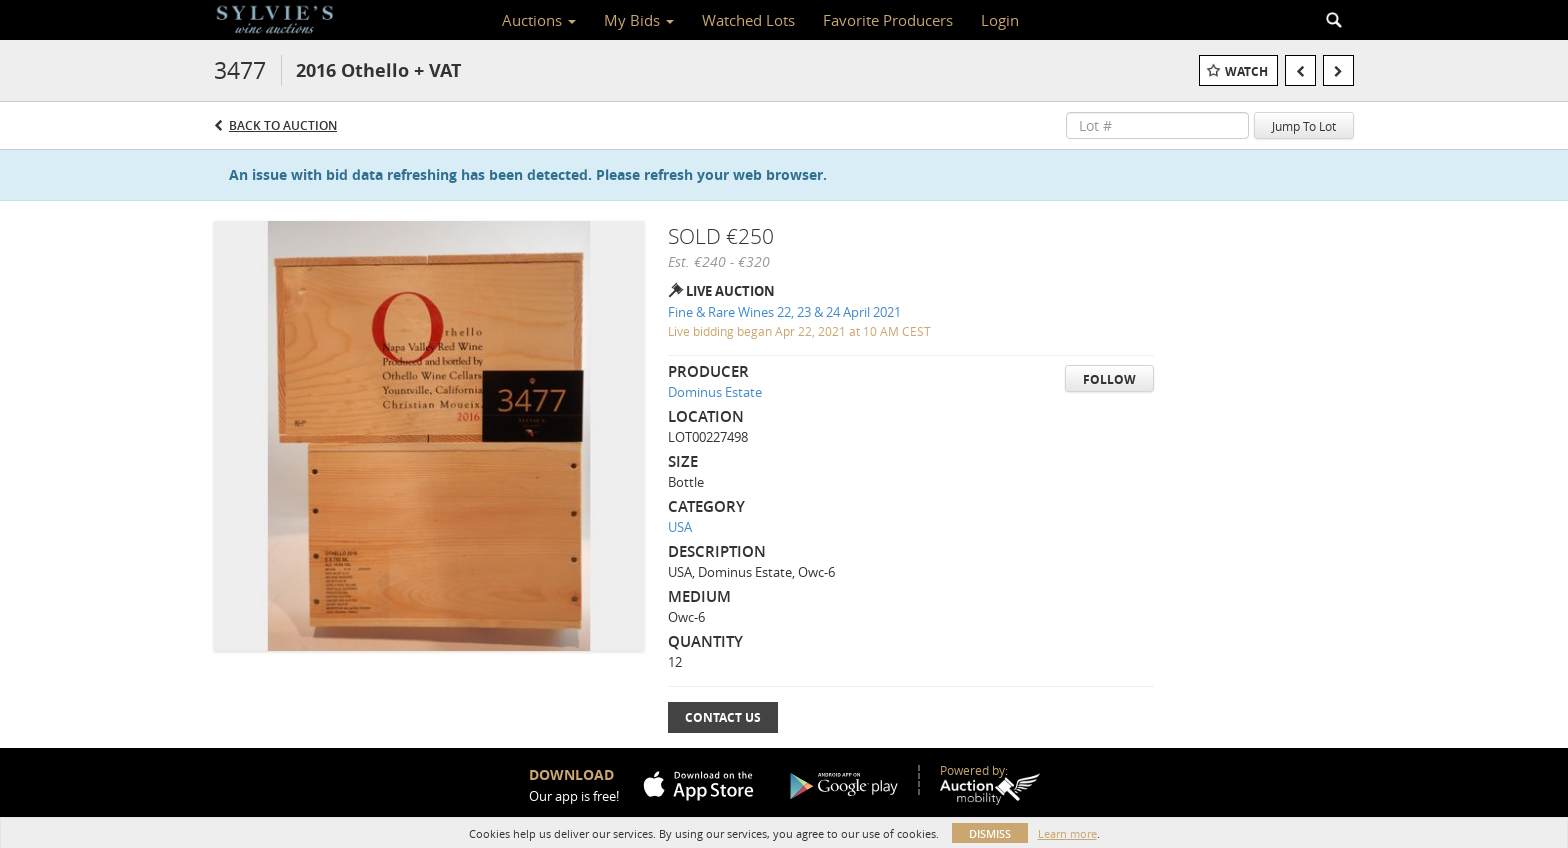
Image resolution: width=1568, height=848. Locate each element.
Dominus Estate (715, 392)
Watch (1246, 71)
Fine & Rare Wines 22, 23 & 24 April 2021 (784, 312)
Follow (1109, 379)
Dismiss (990, 833)
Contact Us (723, 717)
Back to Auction (283, 125)
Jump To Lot (1304, 126)
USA (680, 527)
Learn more (1067, 833)
